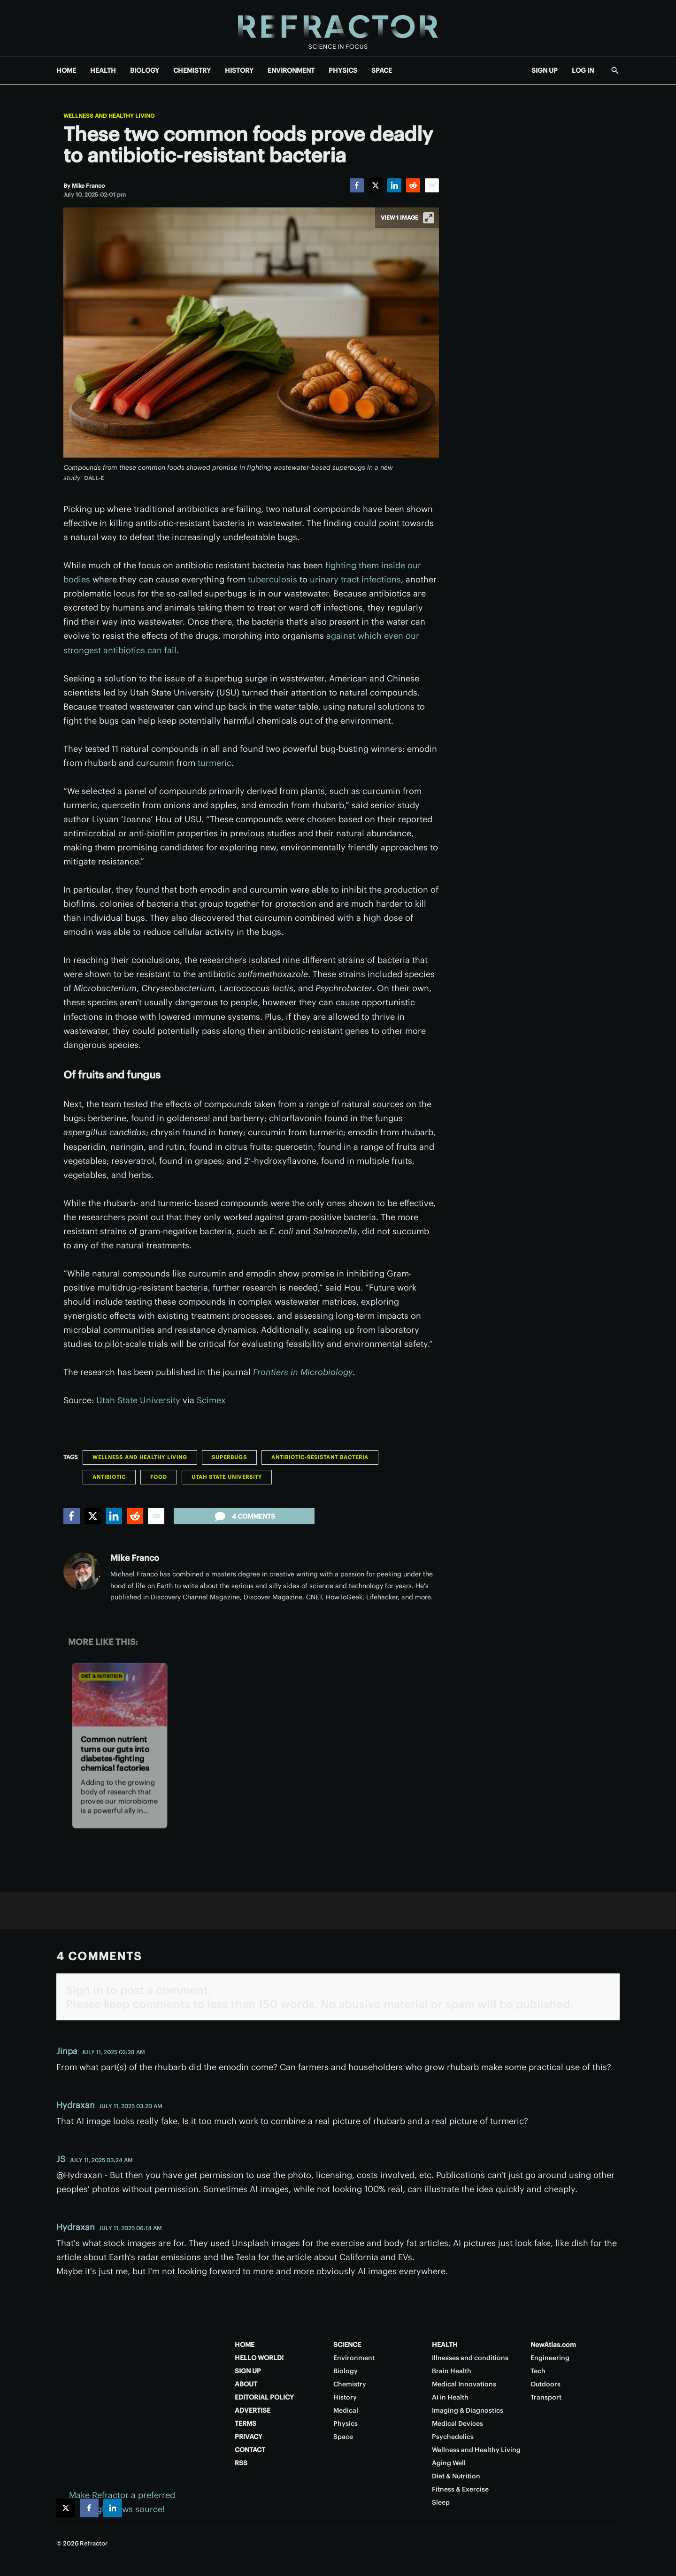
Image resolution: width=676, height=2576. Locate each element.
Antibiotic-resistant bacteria (320, 1457)
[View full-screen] (428, 217)
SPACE (381, 70)
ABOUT (246, 2384)
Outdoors (545, 2384)
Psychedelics (453, 2436)
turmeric (214, 762)
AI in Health (450, 2397)
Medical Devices (457, 2423)
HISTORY (239, 70)
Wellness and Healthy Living (108, 116)
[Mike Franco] (88, 185)
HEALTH (103, 70)
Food (158, 1477)
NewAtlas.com (553, 2344)
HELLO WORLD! (259, 2358)
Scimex (211, 1400)
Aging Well (449, 2463)
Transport (545, 2397)
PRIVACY (248, 2436)
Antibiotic (109, 1477)
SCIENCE (347, 2344)
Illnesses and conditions (470, 2358)
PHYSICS (343, 70)
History (345, 2397)
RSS (241, 2463)
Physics (345, 2423)
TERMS (245, 2423)
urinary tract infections (355, 579)
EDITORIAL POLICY (264, 2397)
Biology (345, 2371)
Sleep (441, 2502)
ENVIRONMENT (291, 70)
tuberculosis (272, 579)
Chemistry (349, 2384)
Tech (537, 2371)
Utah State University (138, 1400)
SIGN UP (544, 70)
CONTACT (250, 2450)
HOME (66, 70)
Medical (345, 2410)
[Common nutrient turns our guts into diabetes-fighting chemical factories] (119, 1694)
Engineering (549, 2358)
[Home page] (338, 28)
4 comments (244, 1516)
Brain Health (451, 2371)
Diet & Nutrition (101, 1676)
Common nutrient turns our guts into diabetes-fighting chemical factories (115, 1754)
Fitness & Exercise (460, 2489)
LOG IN (583, 70)
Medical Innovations (464, 2384)
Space (343, 2436)
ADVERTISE (252, 2410)
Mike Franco (134, 1557)
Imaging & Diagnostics (467, 2410)
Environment (354, 2358)
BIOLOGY (144, 70)
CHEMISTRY (192, 70)
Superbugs (229, 1457)
